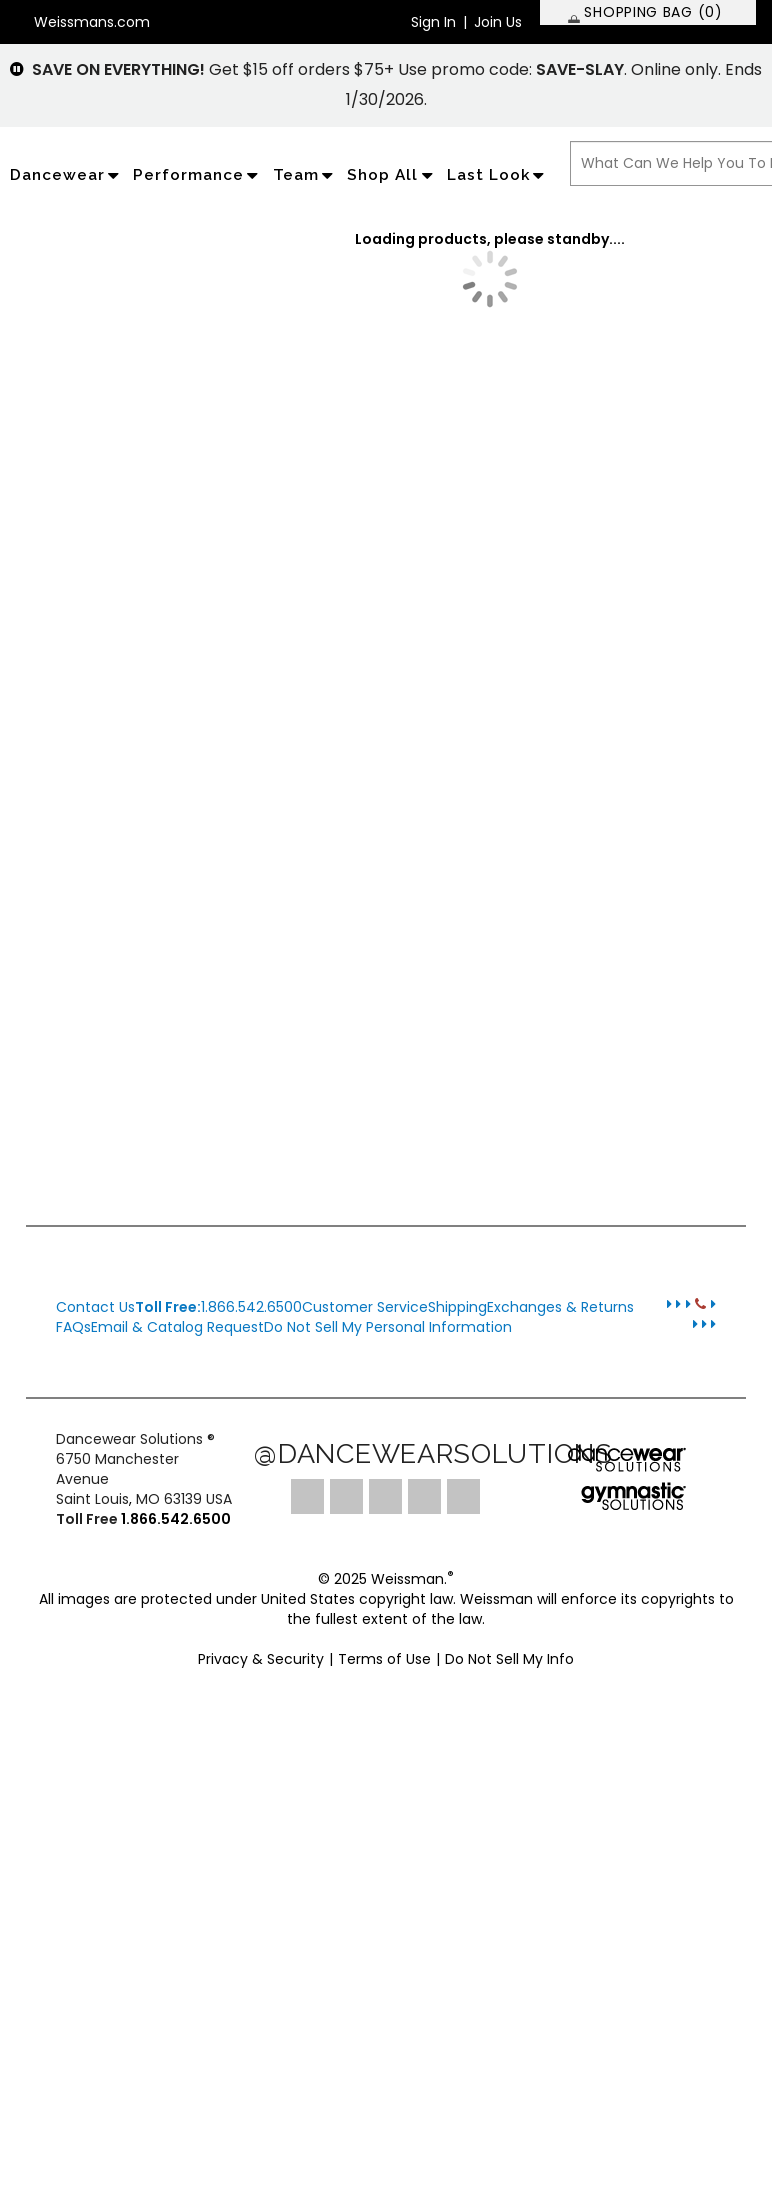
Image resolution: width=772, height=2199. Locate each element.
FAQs (73, 1327)
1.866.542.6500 (218, 1307)
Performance (198, 175)
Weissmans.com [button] (92, 22)
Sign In (433, 22)
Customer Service (365, 1307)
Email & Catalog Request (177, 1327)
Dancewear (67, 175)
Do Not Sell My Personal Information (388, 1327)
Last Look (498, 175)
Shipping (457, 1307)
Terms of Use (384, 1659)
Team (305, 175)
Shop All (392, 175)
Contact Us (95, 1307)
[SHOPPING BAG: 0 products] (648, 12)
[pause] (17, 69)
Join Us (498, 22)
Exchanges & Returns (560, 1307)
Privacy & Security (261, 1659)
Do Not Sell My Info (509, 1659)
